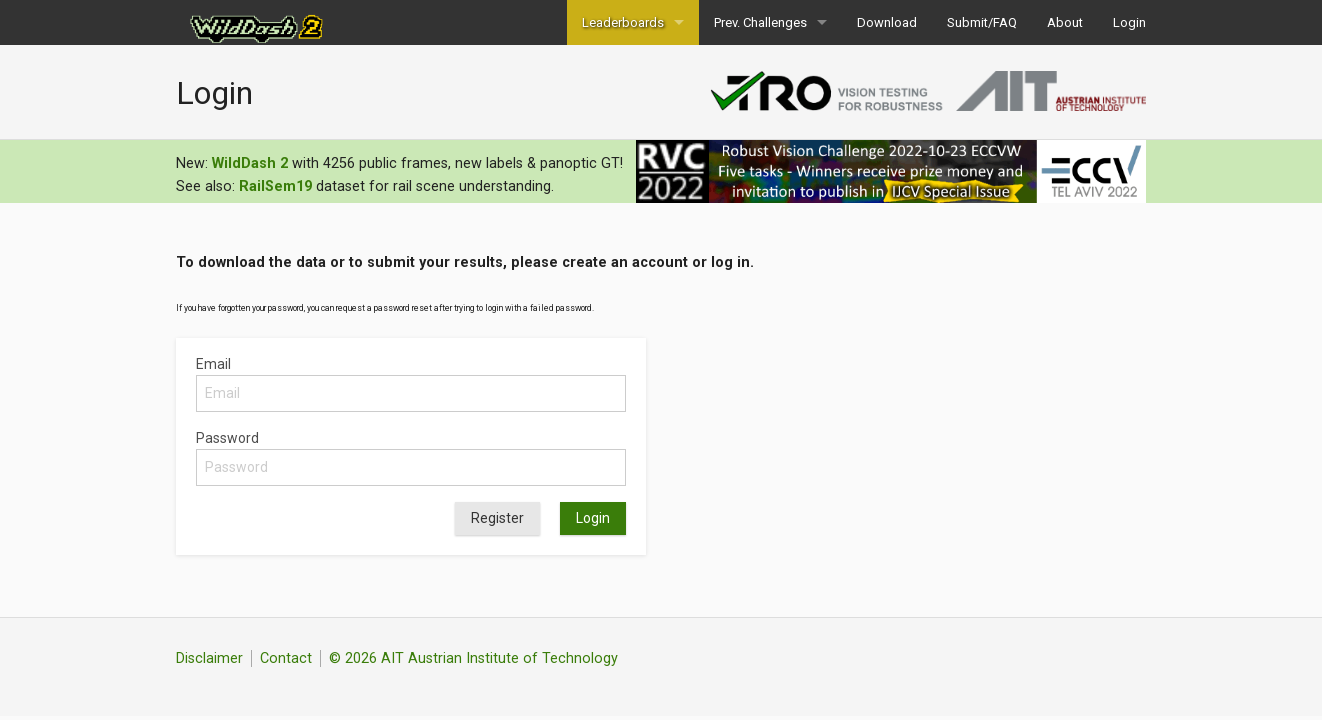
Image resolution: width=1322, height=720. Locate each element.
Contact (286, 658)
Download (887, 22)
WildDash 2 (250, 163)
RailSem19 (275, 186)
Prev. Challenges (760, 22)
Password (227, 438)
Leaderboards (623, 22)
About (1065, 22)
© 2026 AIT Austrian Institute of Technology (473, 658)
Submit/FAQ (982, 22)
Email (213, 364)
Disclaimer (209, 658)
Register (497, 518)
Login (1129, 22)
